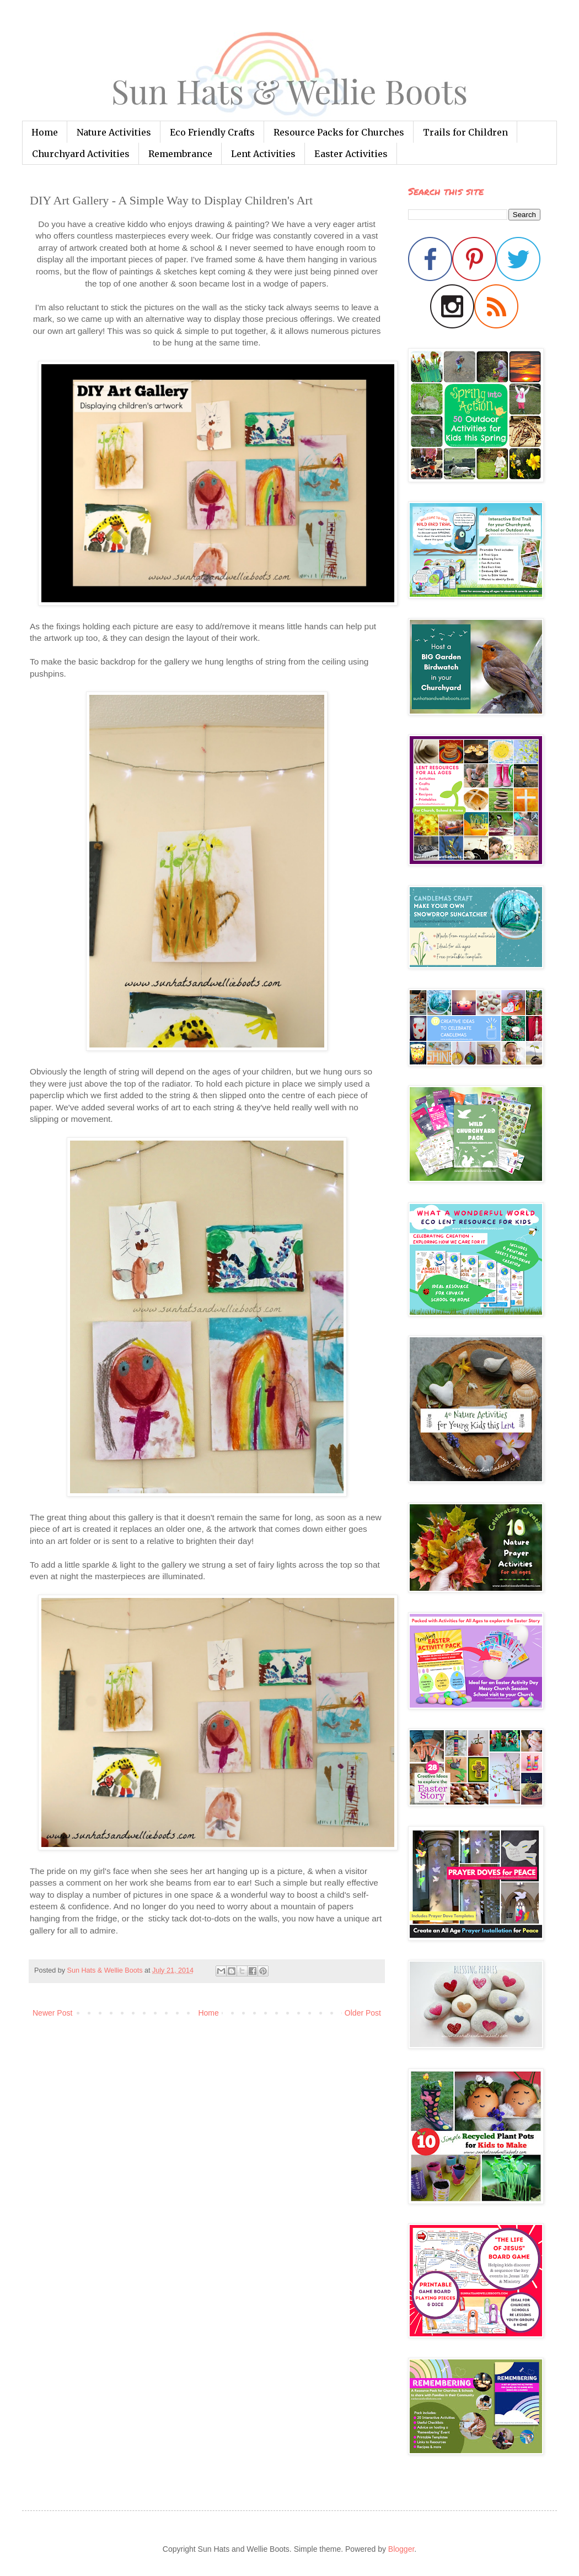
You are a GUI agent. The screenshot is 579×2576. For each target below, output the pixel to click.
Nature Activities (114, 132)
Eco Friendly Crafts (212, 132)
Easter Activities (351, 153)
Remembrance (180, 153)
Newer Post (52, 2012)
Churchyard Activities (81, 153)
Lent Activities (263, 153)
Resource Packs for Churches (339, 132)
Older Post (363, 2012)
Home (44, 132)
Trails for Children (465, 132)
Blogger (401, 2549)
